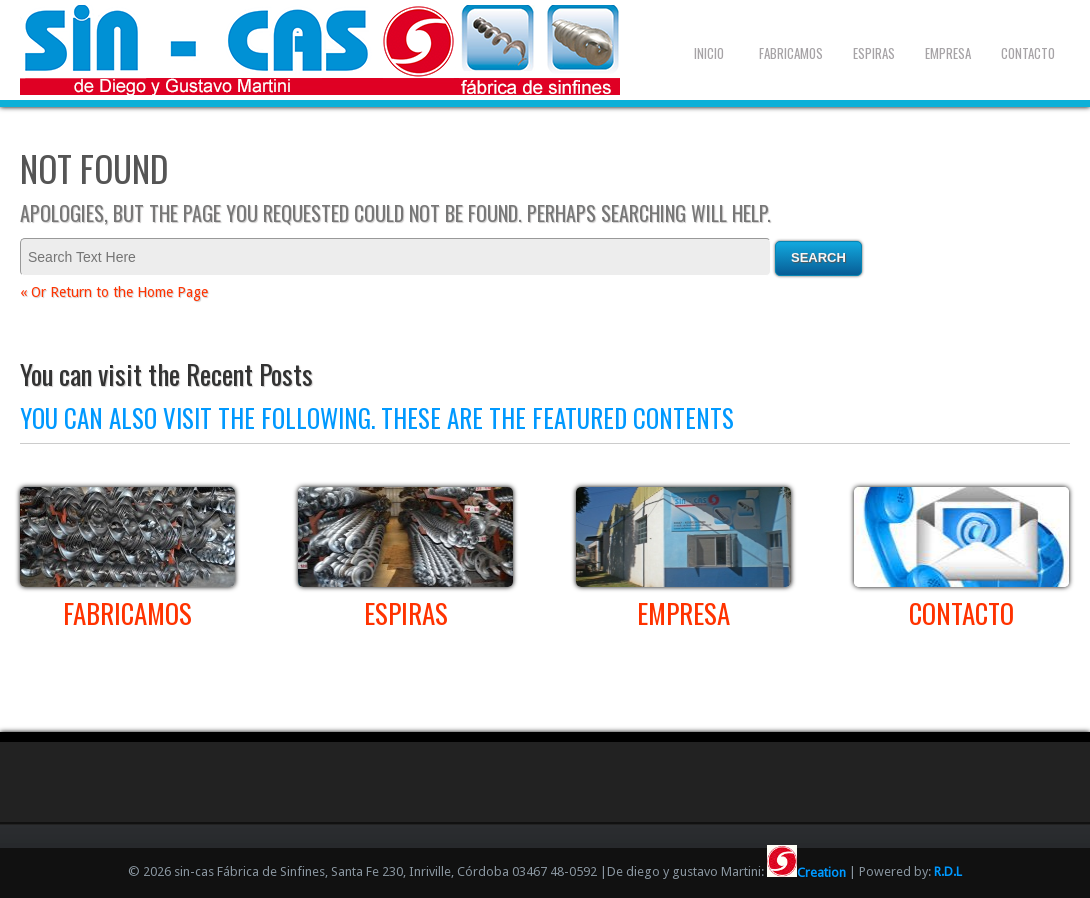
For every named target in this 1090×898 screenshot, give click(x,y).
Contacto (1028, 53)
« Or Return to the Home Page (114, 292)
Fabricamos (791, 53)
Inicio (709, 53)
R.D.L (948, 872)
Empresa (948, 53)
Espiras (874, 53)
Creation (806, 872)
